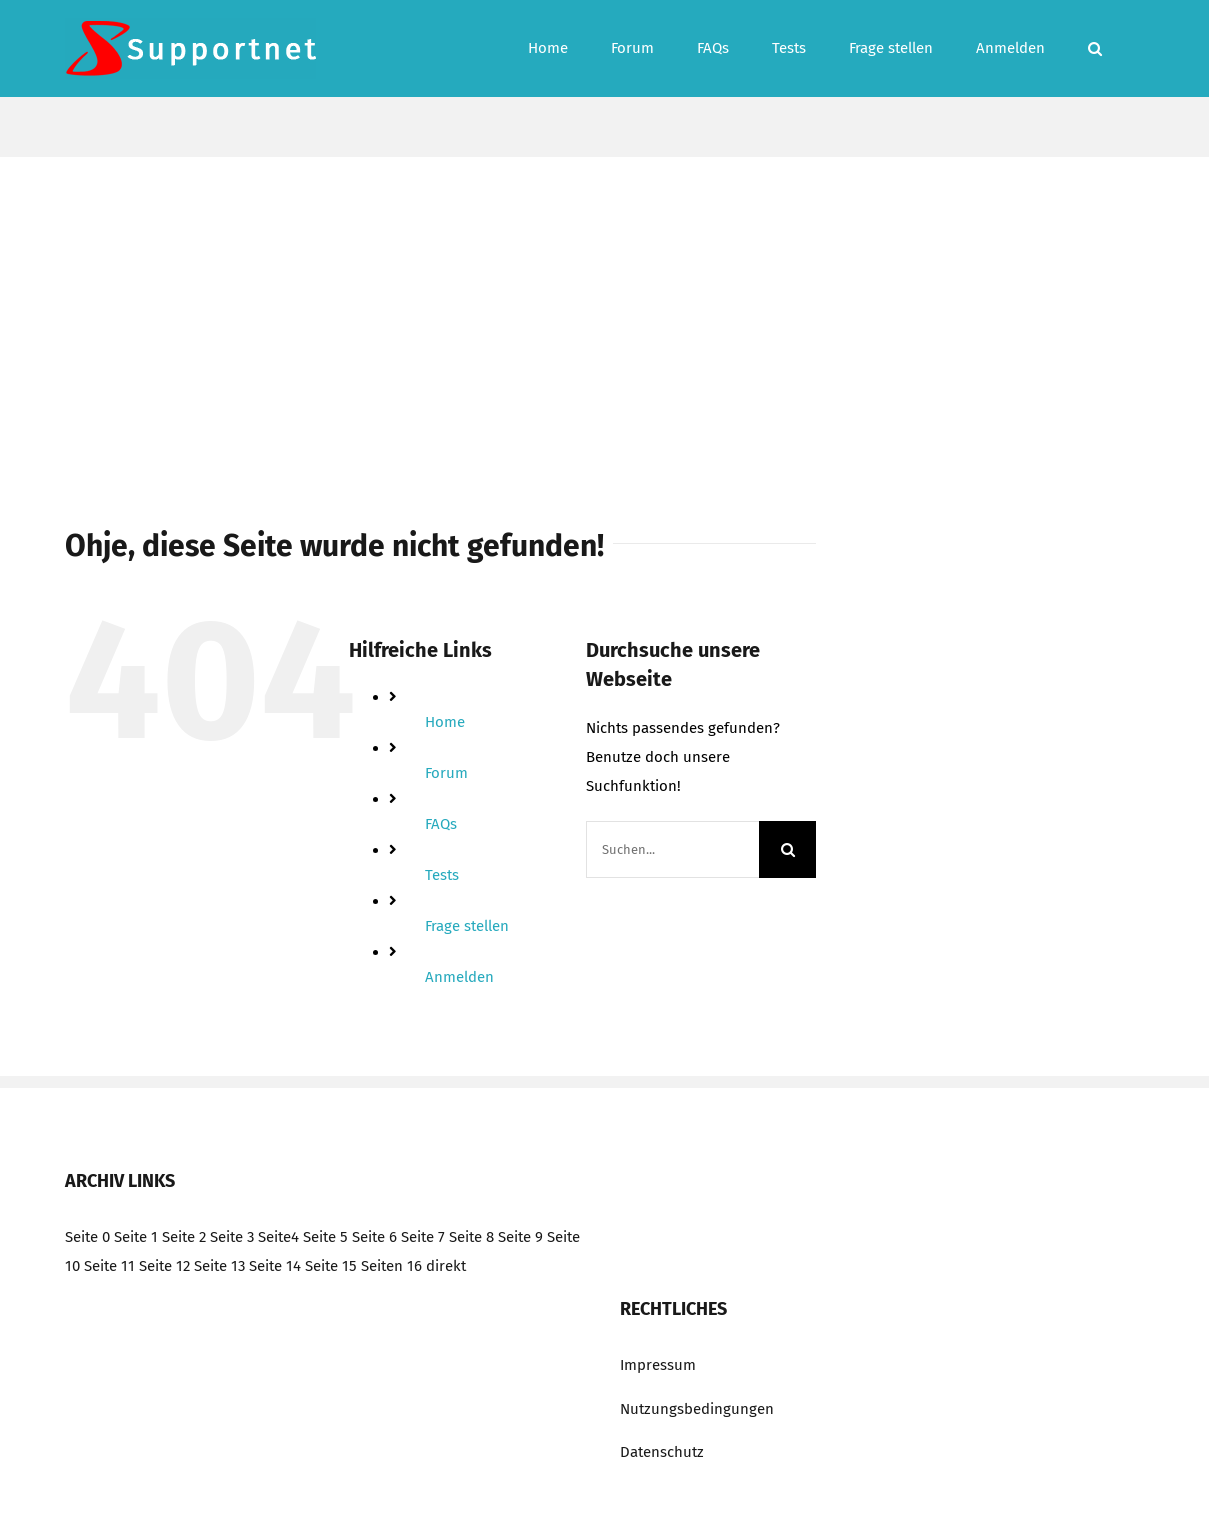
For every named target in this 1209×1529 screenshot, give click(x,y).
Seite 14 (275, 1266)
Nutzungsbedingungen (697, 1409)
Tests (442, 875)
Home (445, 722)
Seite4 (278, 1237)
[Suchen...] (673, 849)
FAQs (441, 824)
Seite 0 (87, 1237)
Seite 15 (331, 1266)
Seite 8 (471, 1237)
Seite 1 (136, 1237)
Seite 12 (164, 1266)
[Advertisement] (605, 307)
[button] (1095, 48)
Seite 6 (374, 1237)
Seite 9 (520, 1237)
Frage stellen (467, 926)
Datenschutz (662, 1452)
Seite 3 (232, 1237)
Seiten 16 (391, 1266)
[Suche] (787, 849)
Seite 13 (219, 1266)
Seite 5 (325, 1237)
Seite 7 (423, 1237)
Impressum (658, 1365)
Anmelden (459, 977)
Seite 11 (109, 1266)
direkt (446, 1266)
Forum (446, 773)
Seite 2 (184, 1237)
